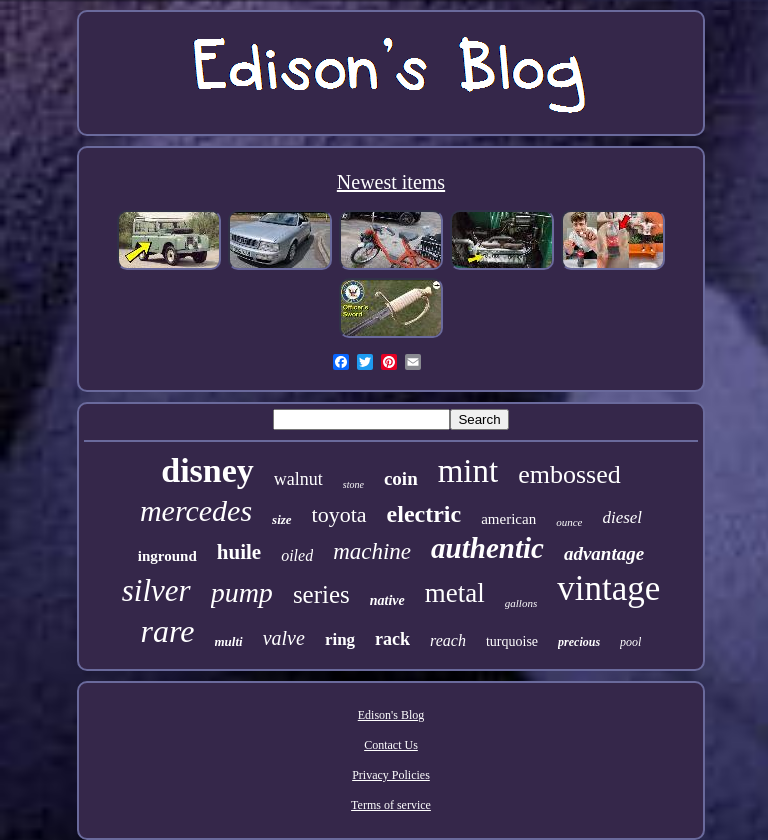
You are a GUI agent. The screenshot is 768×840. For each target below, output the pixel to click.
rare (168, 631)
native (387, 600)
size (282, 519)
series (321, 594)
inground (167, 556)
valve (284, 638)
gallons (521, 603)
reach (448, 640)
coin (401, 478)
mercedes (196, 510)
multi (229, 641)
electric (424, 514)
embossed (569, 474)
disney (207, 470)
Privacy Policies (391, 775)
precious (579, 642)
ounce (569, 522)
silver (156, 590)
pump (242, 592)
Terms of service (391, 805)
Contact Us (391, 745)
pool (630, 642)
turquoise (512, 641)
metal (455, 593)
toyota (339, 514)
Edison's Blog (391, 715)
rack (392, 639)
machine (372, 551)
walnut (298, 479)
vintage (608, 588)
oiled (297, 555)
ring (340, 639)
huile (239, 552)
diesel (622, 517)
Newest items (391, 182)
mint (468, 471)
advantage (604, 553)
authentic (487, 548)
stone (353, 484)
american (508, 519)
